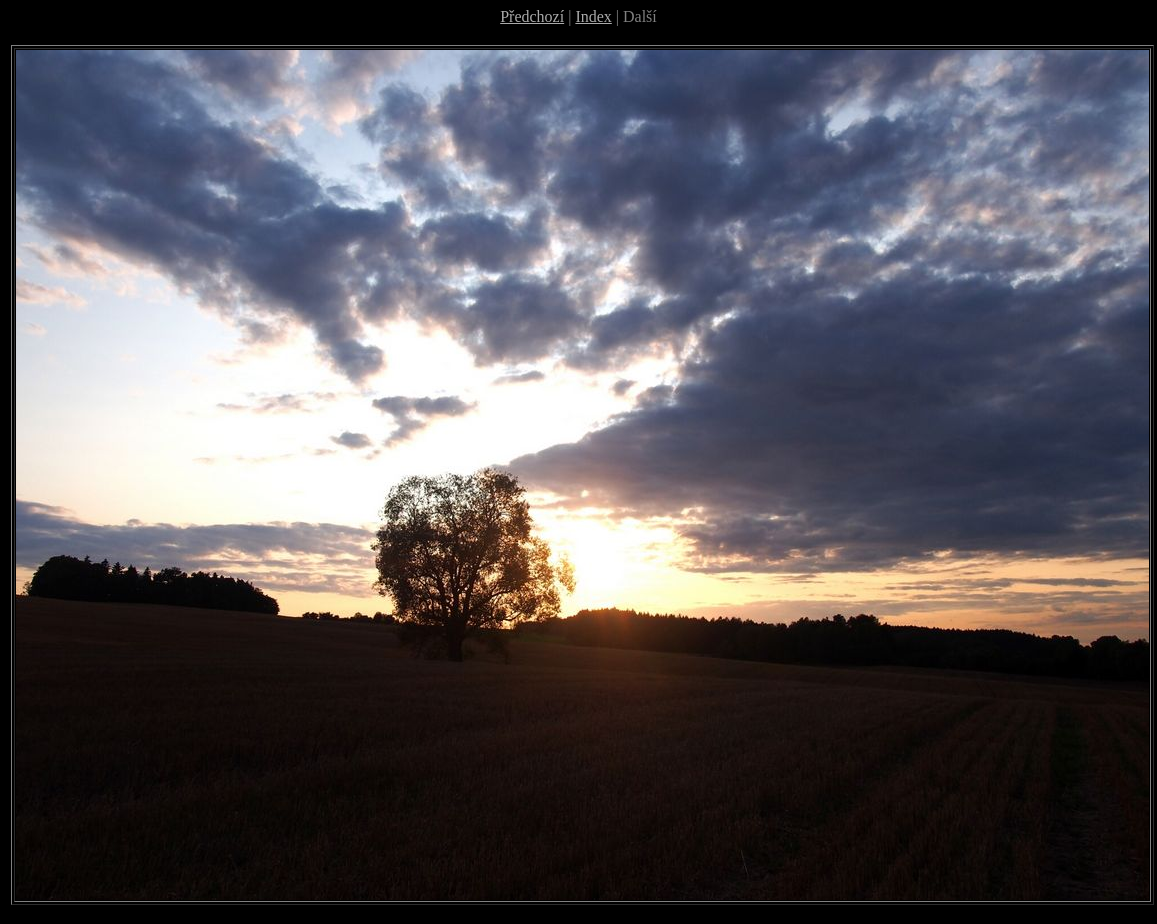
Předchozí (532, 16)
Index (593, 16)
